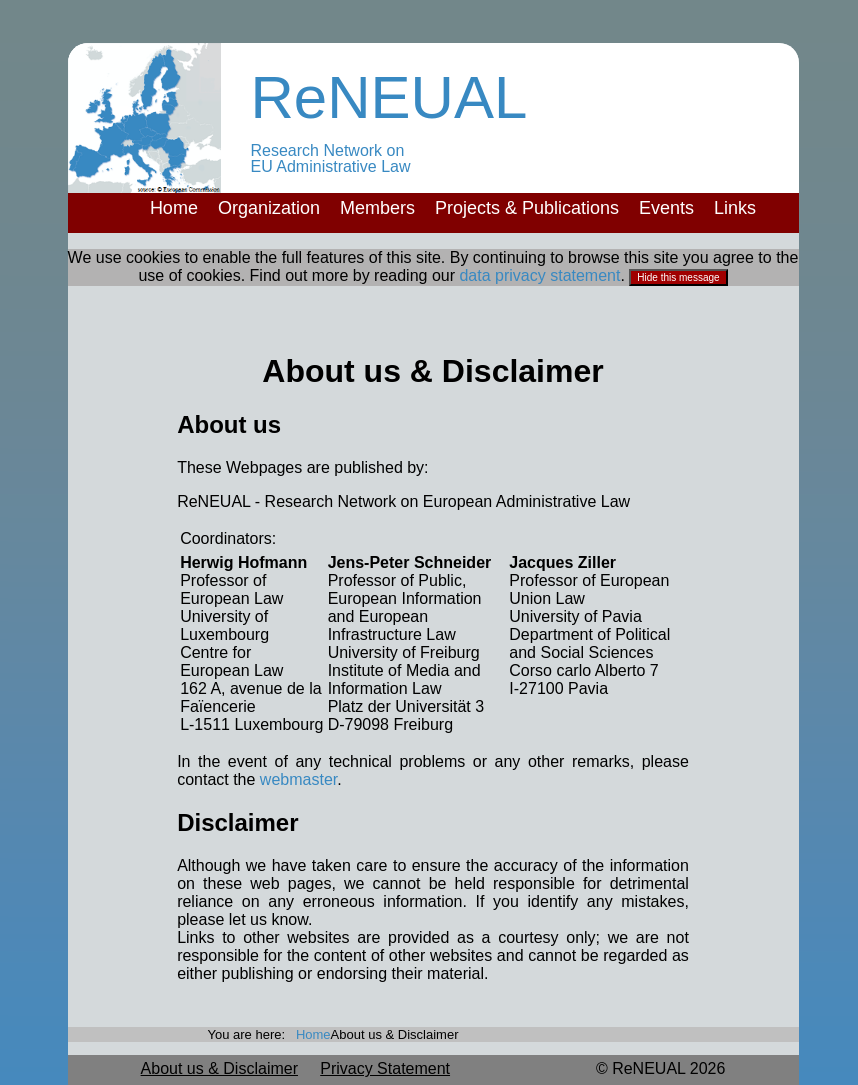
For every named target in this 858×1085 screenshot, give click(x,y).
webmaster (298, 779)
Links (735, 208)
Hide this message (678, 277)
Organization (269, 208)
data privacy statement (539, 275)
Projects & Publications (527, 208)
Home (174, 208)
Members (377, 208)
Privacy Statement (385, 1068)
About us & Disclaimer (219, 1068)
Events (666, 208)
